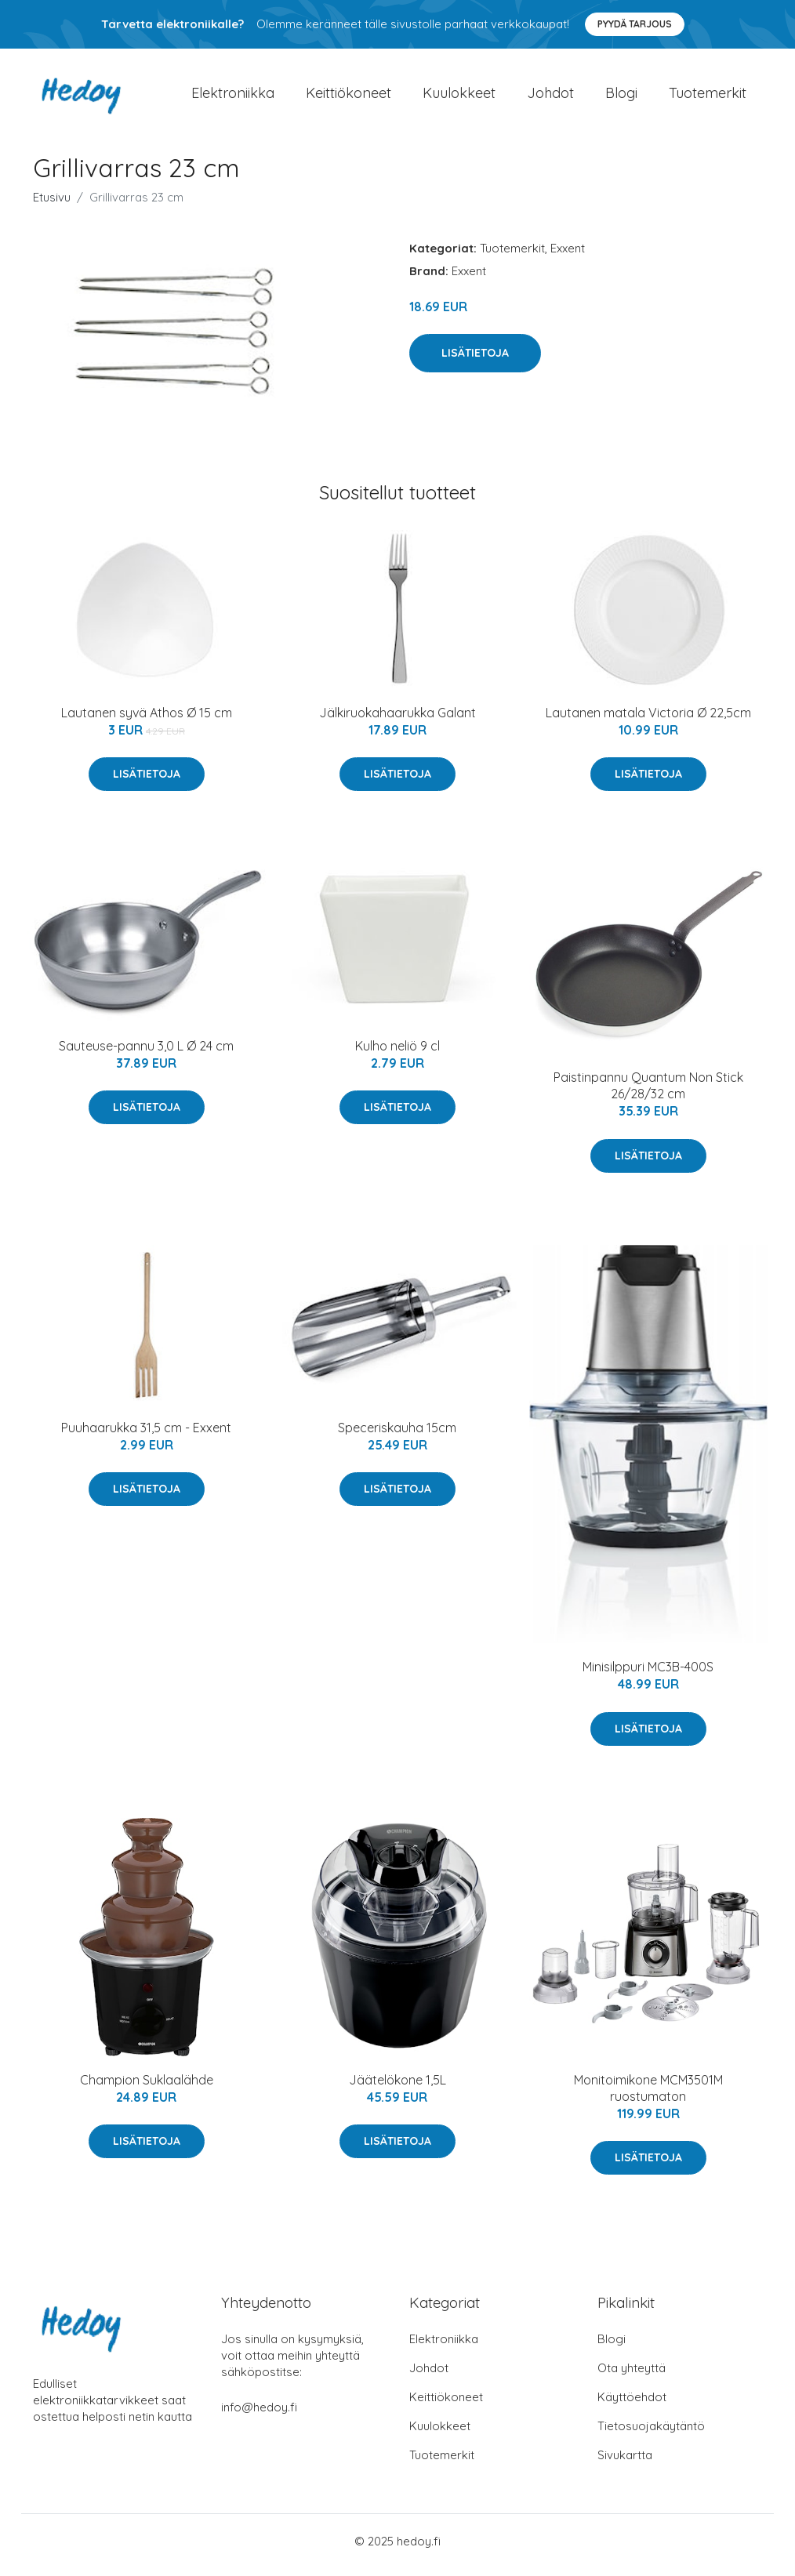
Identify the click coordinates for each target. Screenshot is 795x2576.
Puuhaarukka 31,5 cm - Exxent (146, 1435)
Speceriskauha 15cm (397, 1435)
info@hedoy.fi (259, 2414)
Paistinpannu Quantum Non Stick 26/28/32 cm (648, 1094)
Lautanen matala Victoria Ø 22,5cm (648, 720)
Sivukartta (624, 2462)
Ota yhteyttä (631, 2375)
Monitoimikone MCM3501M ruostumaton (648, 2096)
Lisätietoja (475, 361)
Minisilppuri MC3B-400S (648, 1675)
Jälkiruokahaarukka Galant (397, 720)
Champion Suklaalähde (146, 2087)
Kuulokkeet (459, 97)
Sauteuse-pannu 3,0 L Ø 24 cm (146, 1053)
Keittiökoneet (348, 97)
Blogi (621, 97)
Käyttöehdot (631, 2404)
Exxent (567, 256)
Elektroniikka (232, 97)
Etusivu (52, 205)
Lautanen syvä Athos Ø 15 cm (146, 720)
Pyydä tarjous (634, 24)
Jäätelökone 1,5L (397, 2087)
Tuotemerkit (707, 97)
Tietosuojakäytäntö (651, 2433)
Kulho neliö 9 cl (397, 1053)
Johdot (550, 97)
